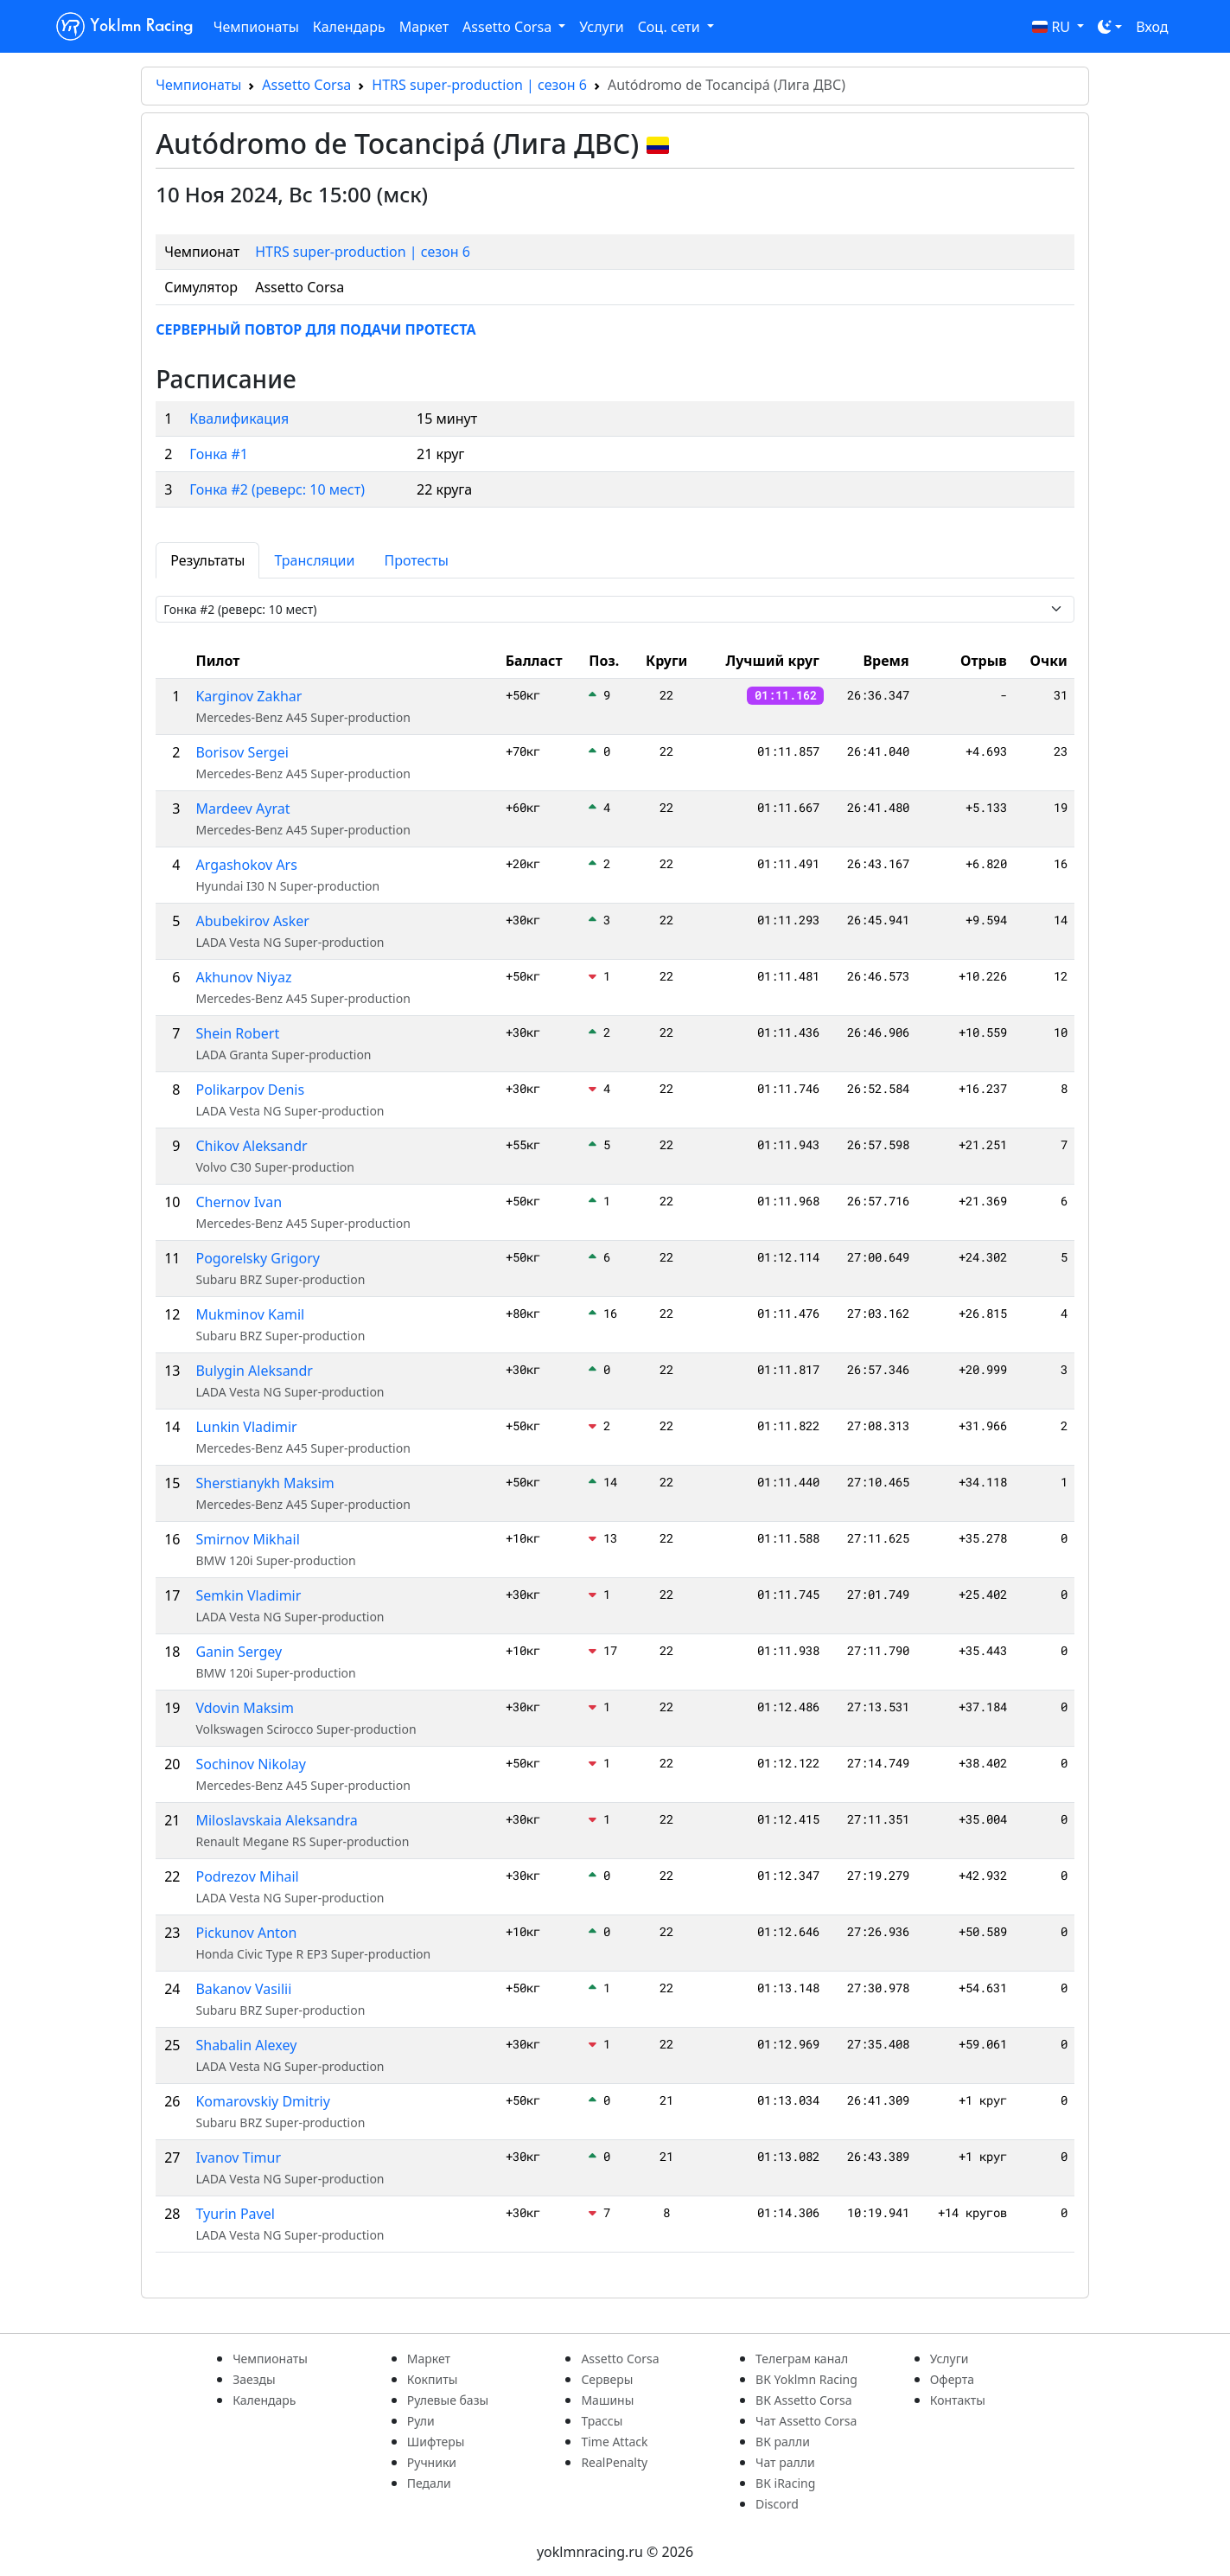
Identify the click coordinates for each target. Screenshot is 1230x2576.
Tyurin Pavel (234, 2213)
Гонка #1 (218, 453)
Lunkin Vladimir (245, 1426)
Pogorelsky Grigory (257, 1258)
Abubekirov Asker (252, 920)
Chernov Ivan (238, 1201)
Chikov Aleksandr (251, 1145)
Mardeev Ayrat (242, 808)
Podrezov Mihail (246, 1876)
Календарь (349, 26)
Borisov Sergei (241, 752)
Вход (1152, 26)
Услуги (601, 26)
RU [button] (1053, 26)
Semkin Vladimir (248, 1595)
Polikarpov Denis (249, 1089)
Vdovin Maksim (244, 1707)
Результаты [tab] (207, 560)
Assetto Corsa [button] (508, 26)
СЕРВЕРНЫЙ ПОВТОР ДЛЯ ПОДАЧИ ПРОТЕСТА (315, 329)
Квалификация (239, 418)
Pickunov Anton (245, 1932)
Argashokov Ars (245, 864)
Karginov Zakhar (248, 696)
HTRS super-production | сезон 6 (479, 84)
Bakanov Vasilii (243, 1988)
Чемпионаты (256, 26)
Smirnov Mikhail (247, 1539)
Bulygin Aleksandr (254, 1370)
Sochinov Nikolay (250, 1764)
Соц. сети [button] (671, 26)
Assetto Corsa (306, 84)
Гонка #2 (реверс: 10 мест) (277, 489)
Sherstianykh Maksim (264, 1483)
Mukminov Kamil (249, 1314)
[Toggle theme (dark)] (1110, 27)
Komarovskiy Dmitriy (262, 2101)
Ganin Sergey (238, 1651)
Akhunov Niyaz (243, 977)
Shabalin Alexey (245, 2045)
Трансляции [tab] (314, 560)
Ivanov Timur (238, 2157)
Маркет (424, 26)
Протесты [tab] (416, 560)
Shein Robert (237, 1033)
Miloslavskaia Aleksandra (276, 1820)
